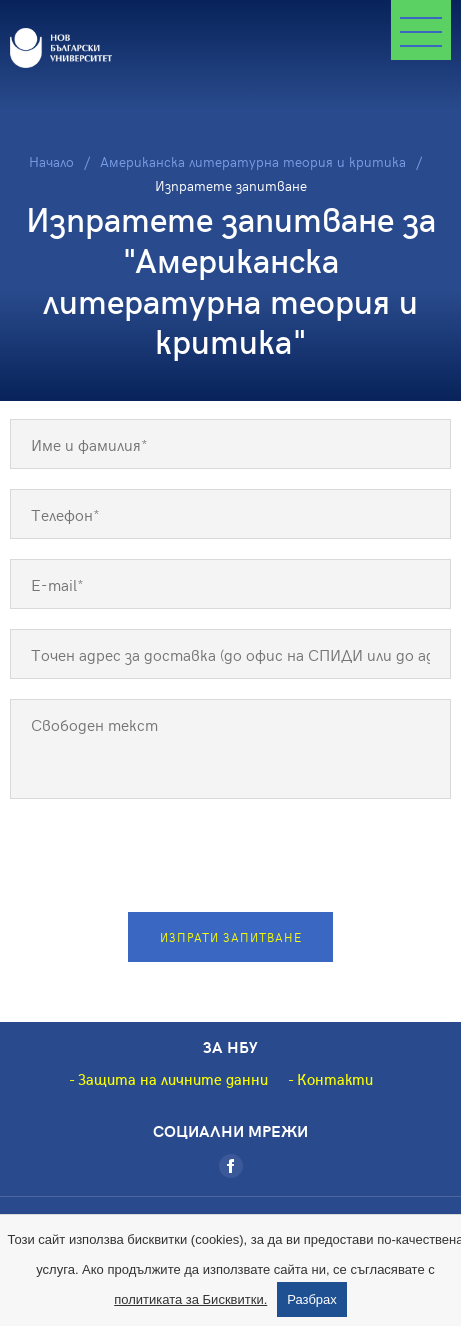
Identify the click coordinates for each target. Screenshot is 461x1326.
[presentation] (231, 858)
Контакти (335, 1079)
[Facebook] (231, 1166)
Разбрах (312, 1299)
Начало (51, 161)
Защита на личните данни (173, 1079)
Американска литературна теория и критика (253, 161)
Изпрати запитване (231, 937)
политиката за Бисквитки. (190, 1299)
